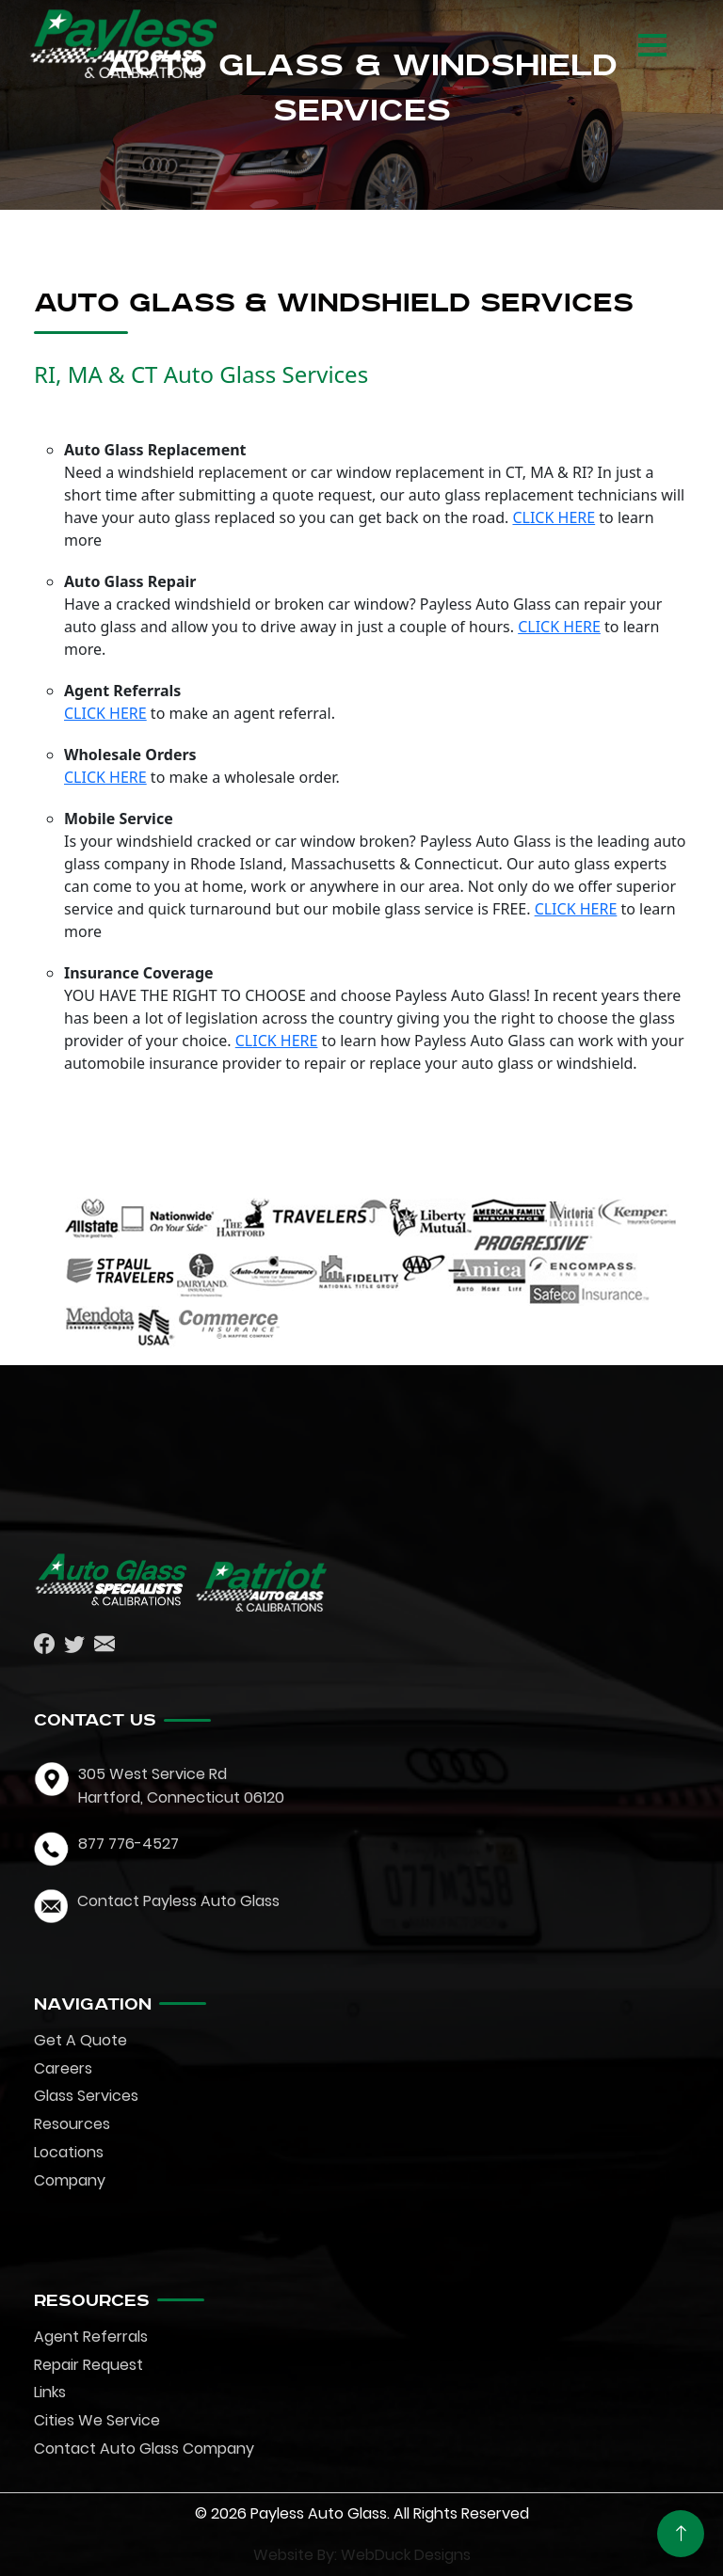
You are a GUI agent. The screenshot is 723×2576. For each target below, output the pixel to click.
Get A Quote (80, 2040)
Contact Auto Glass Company (144, 2448)
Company (69, 2180)
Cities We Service (97, 2420)
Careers (63, 2068)
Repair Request (88, 2365)
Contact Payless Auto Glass (178, 1901)
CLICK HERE (553, 517)
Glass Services (86, 2096)
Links (50, 2392)
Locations (69, 2152)
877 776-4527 (128, 1843)
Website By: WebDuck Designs (362, 2555)
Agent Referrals (91, 2336)
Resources (72, 2124)
